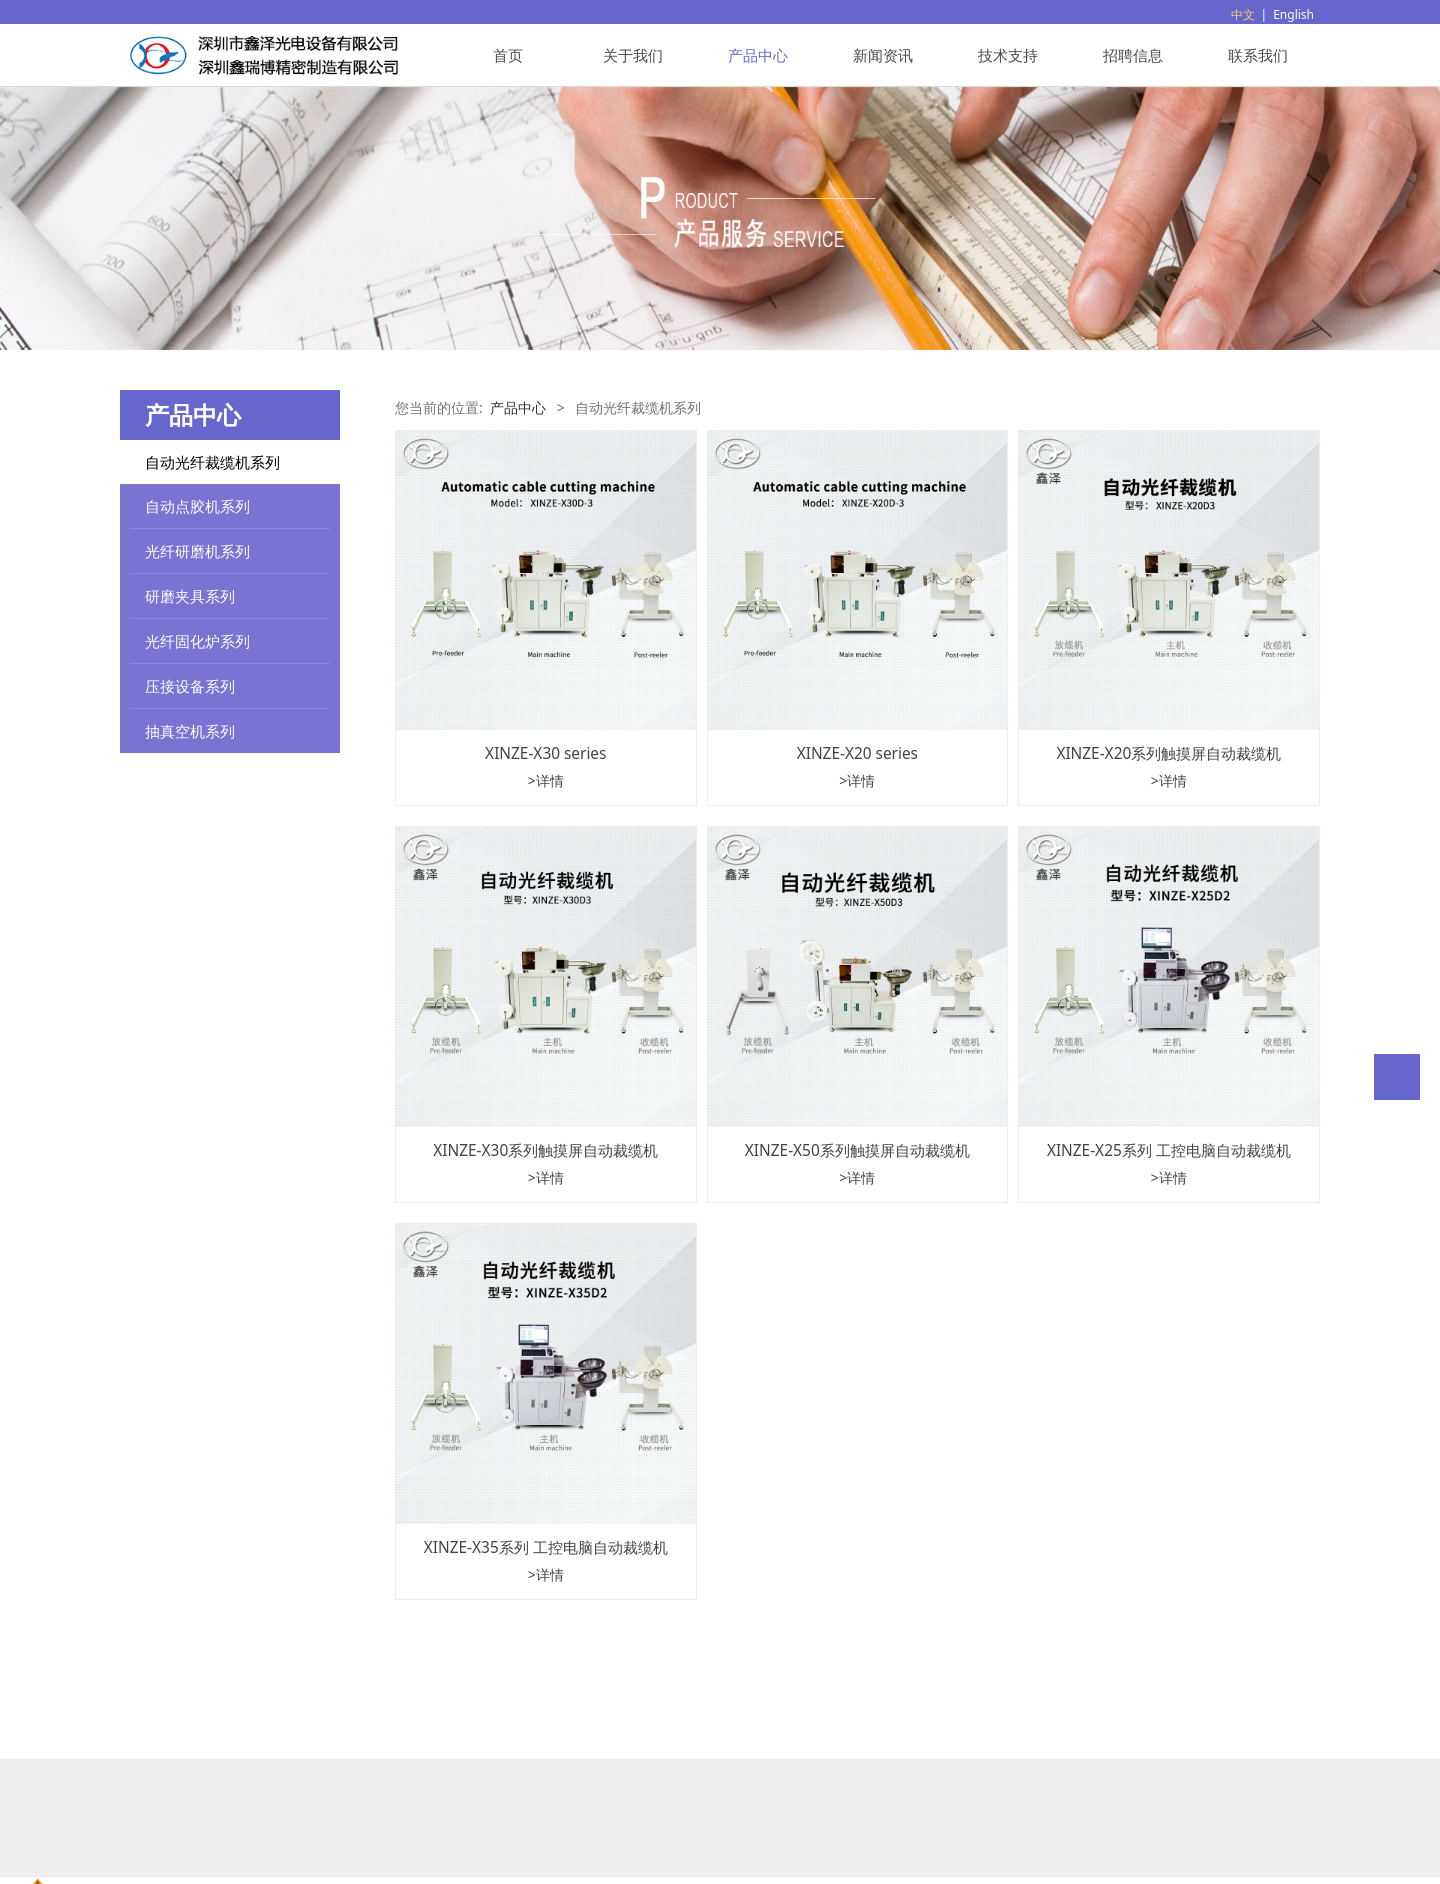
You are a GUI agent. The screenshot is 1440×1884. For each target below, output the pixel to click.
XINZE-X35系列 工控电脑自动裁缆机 (546, 1547)
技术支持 (1008, 55)
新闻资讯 (883, 55)
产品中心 (758, 55)
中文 (1243, 14)
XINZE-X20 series (857, 753)
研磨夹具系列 (190, 596)
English (1293, 14)
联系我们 (1258, 55)
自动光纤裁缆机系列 (212, 462)
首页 (508, 55)
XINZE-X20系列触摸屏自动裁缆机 (1168, 753)
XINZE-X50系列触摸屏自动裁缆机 (857, 1150)
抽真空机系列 (190, 731)
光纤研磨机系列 (197, 551)
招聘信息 (1133, 55)
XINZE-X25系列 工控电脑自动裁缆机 (1169, 1150)
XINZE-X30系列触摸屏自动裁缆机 (545, 1150)
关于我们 (633, 55)
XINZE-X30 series (545, 753)
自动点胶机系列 (197, 506)
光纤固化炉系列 (197, 641)
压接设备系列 (190, 686)
